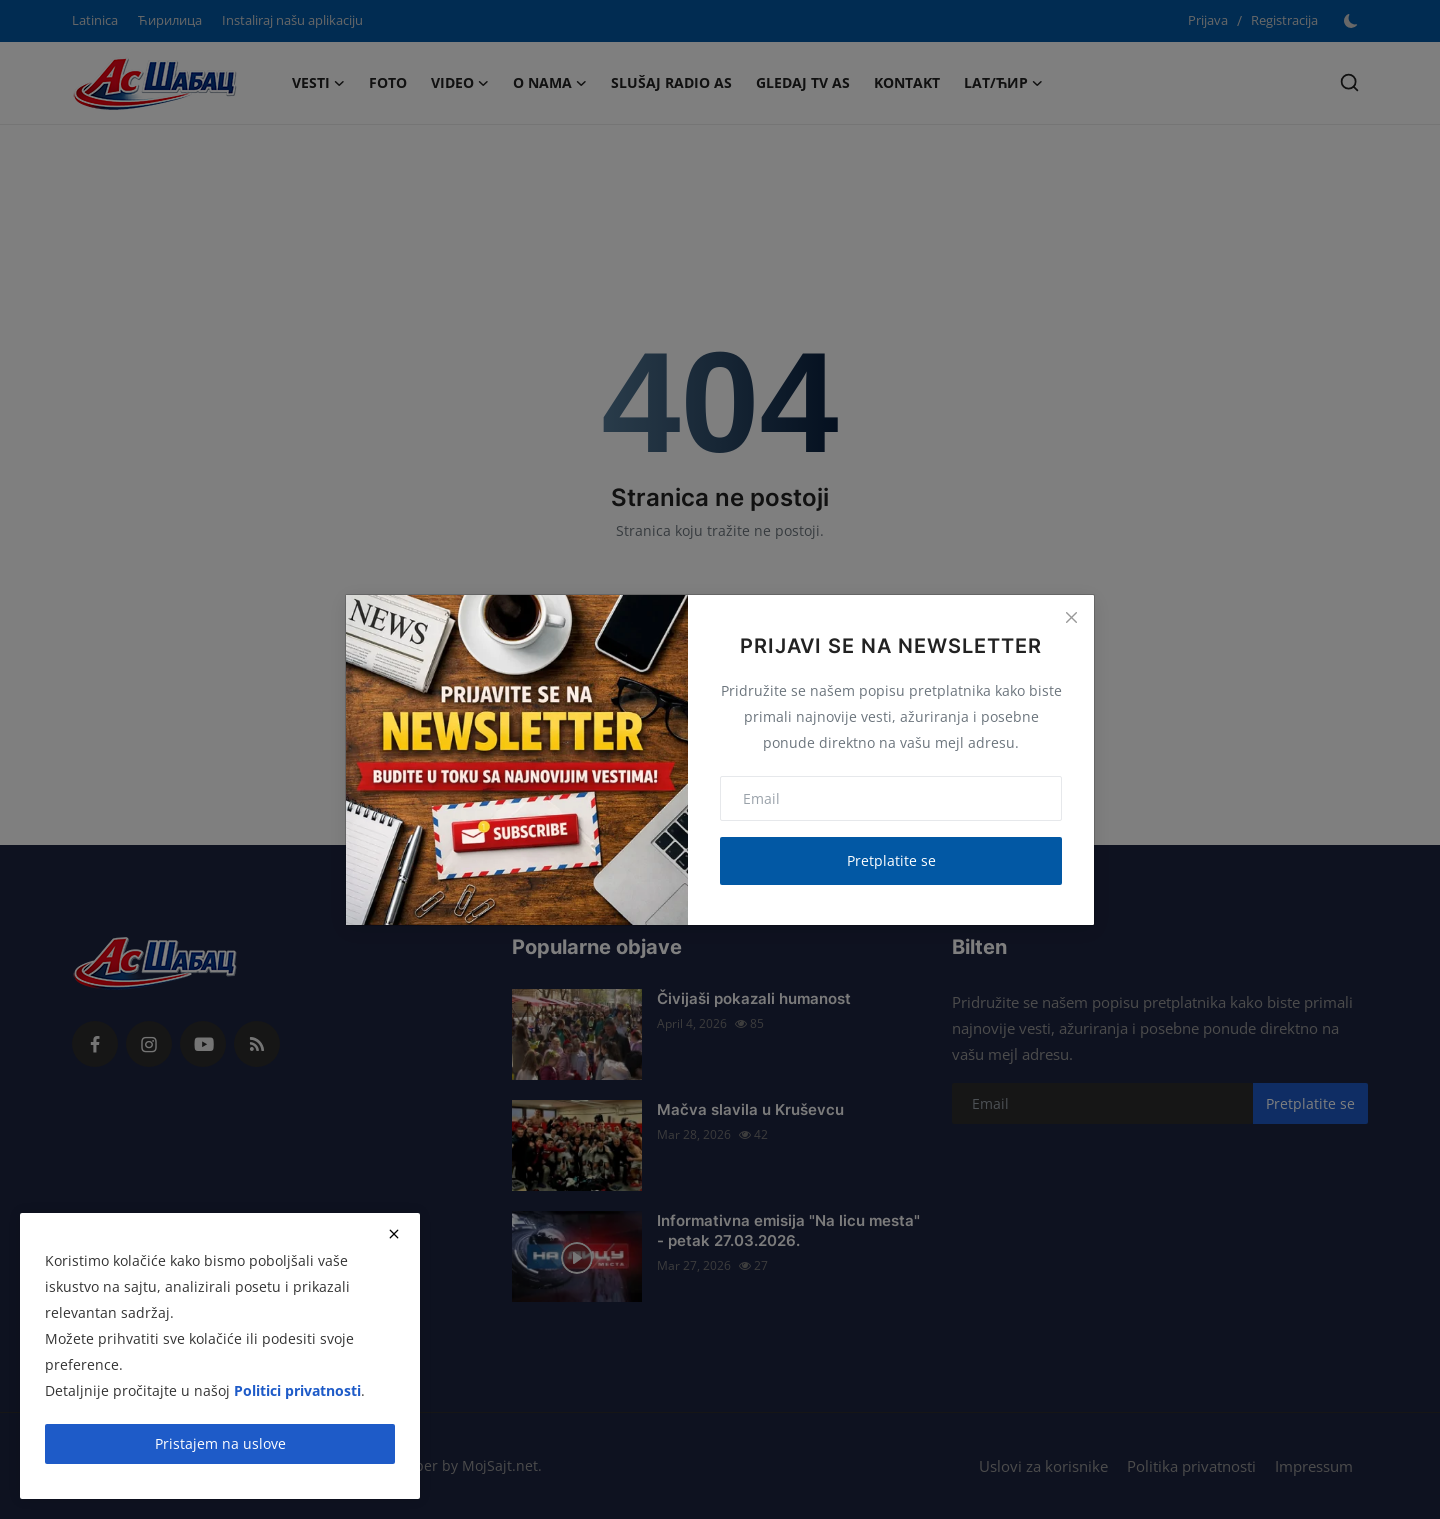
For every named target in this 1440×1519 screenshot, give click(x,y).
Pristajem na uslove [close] (220, 1443)
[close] (394, 1234)
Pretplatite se (891, 860)
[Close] (1071, 618)
